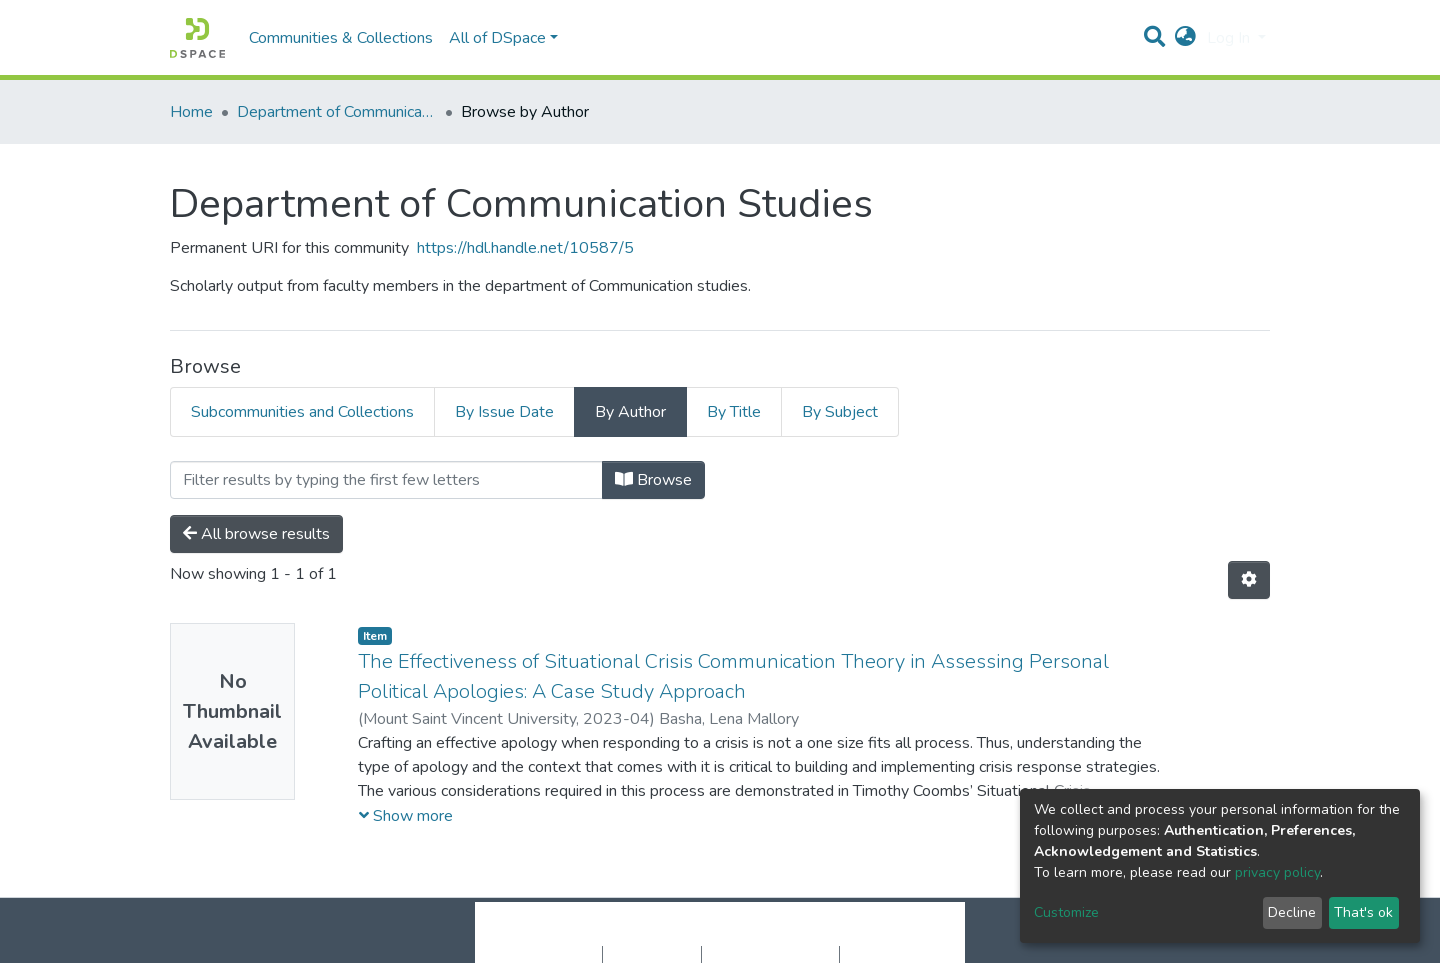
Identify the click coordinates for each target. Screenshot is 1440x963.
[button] (1185, 38)
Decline (1292, 912)
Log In (1230, 38)
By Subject (840, 412)
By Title (734, 412)
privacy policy (1277, 872)
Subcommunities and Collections (302, 412)
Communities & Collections (341, 38)
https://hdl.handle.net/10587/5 (525, 248)
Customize (1066, 912)
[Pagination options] (1249, 580)
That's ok (1363, 912)
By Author (630, 412)
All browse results (256, 534)
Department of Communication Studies (337, 112)
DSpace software (598, 934)
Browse (653, 480)
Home (191, 112)
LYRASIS (871, 934)
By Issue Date (504, 412)
